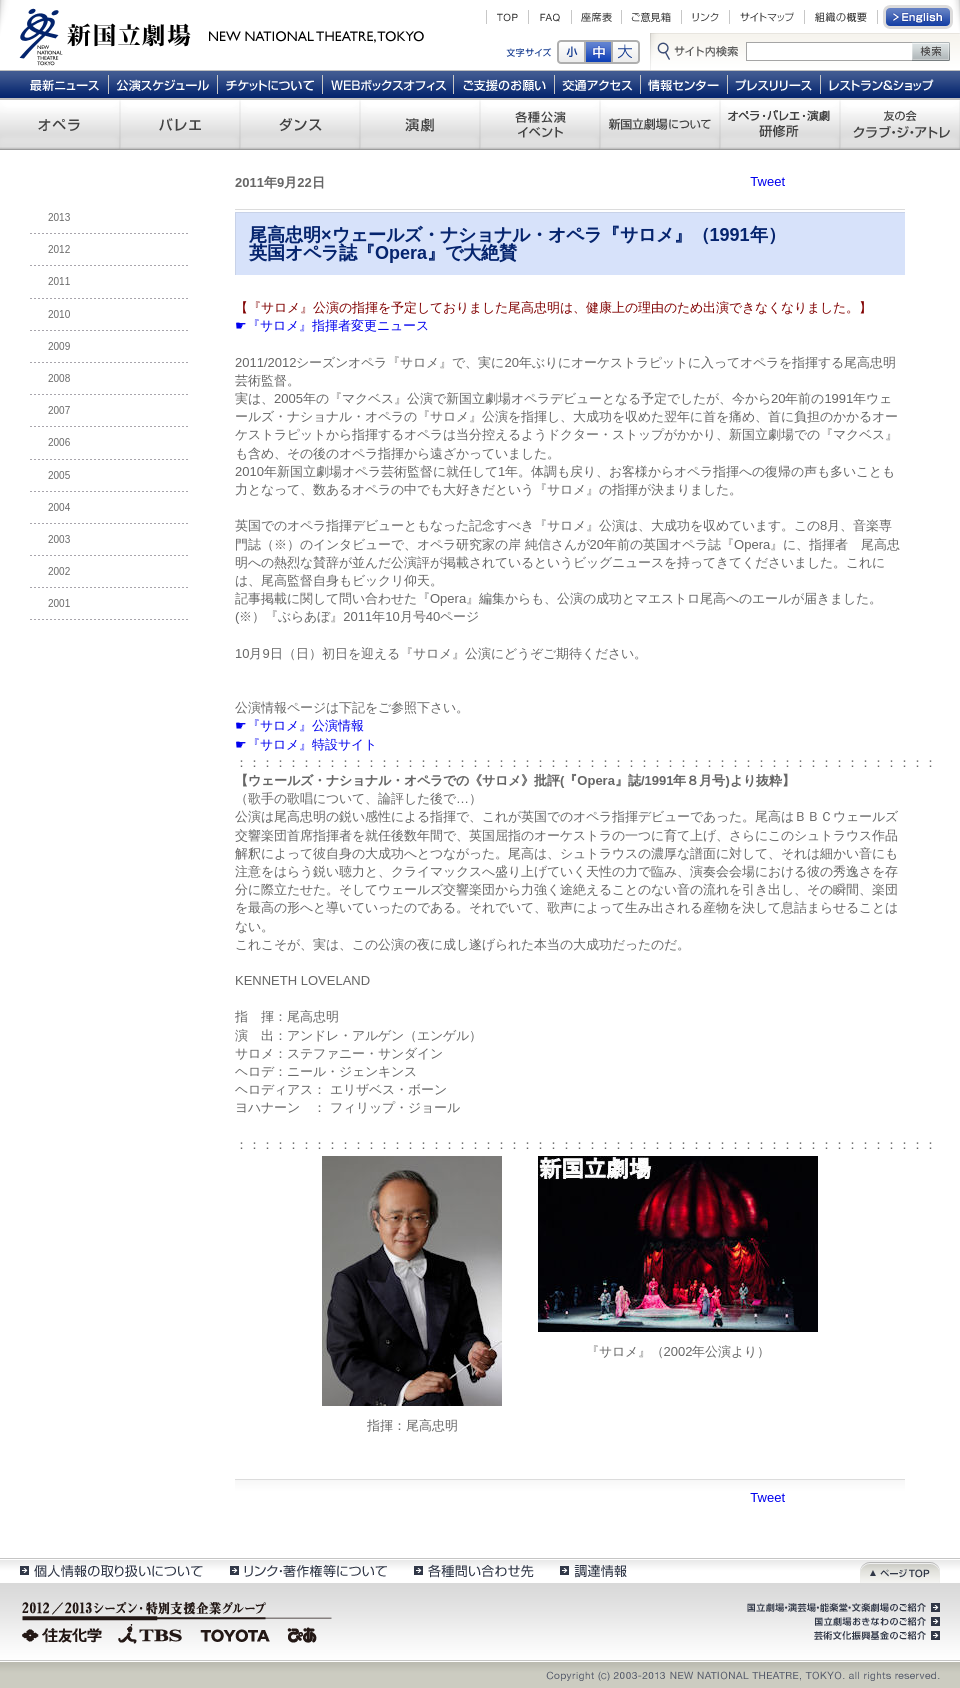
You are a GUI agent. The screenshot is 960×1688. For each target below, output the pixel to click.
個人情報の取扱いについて (110, 1570)
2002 (59, 571)
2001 (59, 603)
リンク (705, 17)
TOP (507, 17)
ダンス (300, 124)
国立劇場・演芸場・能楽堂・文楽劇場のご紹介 (841, 1608)
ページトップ (900, 1570)
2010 (59, 314)
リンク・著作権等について (307, 1570)
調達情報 (593, 1570)
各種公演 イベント (540, 124)
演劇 (420, 124)
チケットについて (269, 84)
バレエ (180, 124)
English (919, 17)
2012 (59, 249)
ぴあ (305, 1633)
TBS (150, 1633)
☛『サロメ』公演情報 (299, 725)
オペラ (60, 124)
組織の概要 (841, 17)
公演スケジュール (162, 84)
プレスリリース (774, 84)
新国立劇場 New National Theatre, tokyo (222, 35)
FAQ (550, 17)
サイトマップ (767, 17)
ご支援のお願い (504, 84)
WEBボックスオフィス (388, 84)
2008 (59, 378)
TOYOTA (236, 1633)
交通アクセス (598, 84)
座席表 (596, 17)
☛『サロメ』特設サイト (306, 744)
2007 (59, 410)
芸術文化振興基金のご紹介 (875, 1636)
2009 (59, 346)
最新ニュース (64, 84)
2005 (59, 475)
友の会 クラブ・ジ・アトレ (900, 124)
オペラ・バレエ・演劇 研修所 (780, 124)
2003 (59, 539)
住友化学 (64, 1633)
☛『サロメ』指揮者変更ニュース (332, 325)
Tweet (767, 181)
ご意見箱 (651, 17)
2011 (59, 281)
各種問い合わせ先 (472, 1570)
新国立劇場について (660, 124)
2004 (59, 507)
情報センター (684, 84)
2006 (59, 442)
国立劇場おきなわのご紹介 (875, 1622)
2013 (59, 217)
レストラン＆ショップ (882, 84)
